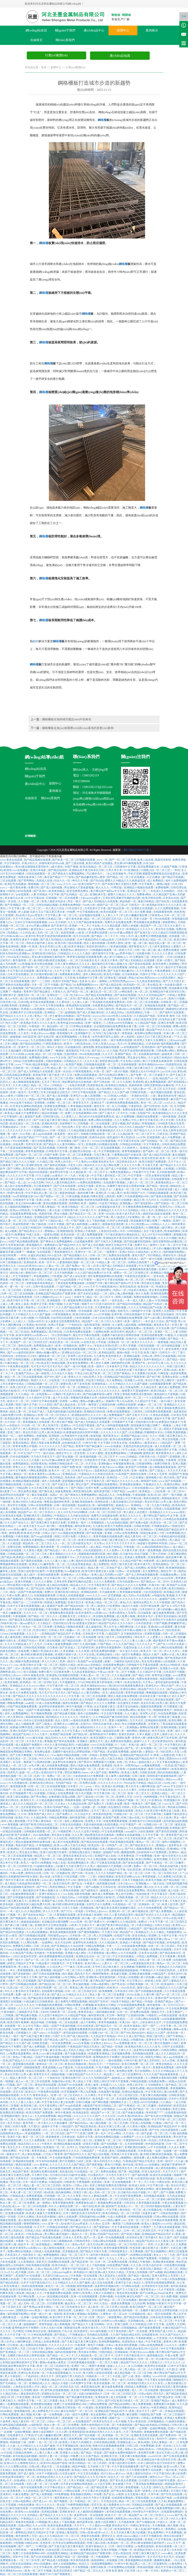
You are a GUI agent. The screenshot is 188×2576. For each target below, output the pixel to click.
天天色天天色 (34, 1741)
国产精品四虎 (33, 988)
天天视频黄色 (67, 1682)
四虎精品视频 (49, 2511)
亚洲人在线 (43, 1199)
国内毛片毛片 (83, 1973)
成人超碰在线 (66, 1248)
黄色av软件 (59, 1619)
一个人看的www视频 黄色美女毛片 (94, 1161)
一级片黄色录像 (17, 887)
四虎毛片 (12, 1772)
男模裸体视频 (73, 1800)
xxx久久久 (170, 1102)
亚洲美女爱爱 (122, 1918)
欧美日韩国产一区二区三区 (146, 2307)
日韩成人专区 (57, 1630)
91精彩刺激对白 (53, 1043)
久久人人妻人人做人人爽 (59, 1560)
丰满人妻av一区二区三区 (95, 1675)
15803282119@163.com (97, 787)
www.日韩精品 (129, 1456)
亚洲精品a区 (70, 1474)
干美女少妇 (81, 1373)
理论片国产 (83, 1484)
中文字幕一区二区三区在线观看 (88, 1696)
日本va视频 (12, 1043)
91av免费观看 (122, 2043)
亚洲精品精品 (136, 1043)
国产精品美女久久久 (31, 1231)
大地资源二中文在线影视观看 (66, 1380)
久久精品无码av (115, 1012)
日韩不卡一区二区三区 (20, 1088)
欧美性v (68, 2185)
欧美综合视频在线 (76, 2064)
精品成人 (34, 1918)
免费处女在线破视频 (128, 1835)
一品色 (154, 1078)
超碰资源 (167, 1054)
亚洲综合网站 (46, 1168)
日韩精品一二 (59, 1085)
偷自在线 (85, 2445)
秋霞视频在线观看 (98, 1838)
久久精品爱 (14, 1543)
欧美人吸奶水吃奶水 (54, 901)
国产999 (49, 1376)
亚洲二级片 (14, 1432)
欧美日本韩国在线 (89, 1540)
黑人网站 (49, 2234)
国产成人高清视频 (58, 1095)
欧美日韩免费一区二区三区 (52, 1987)
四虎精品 (13, 932)
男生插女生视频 (151, 1283)
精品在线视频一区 (53, 1113)
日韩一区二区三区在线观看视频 (151, 1179)
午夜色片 (47, 2143)
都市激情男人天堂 (26, 2536)
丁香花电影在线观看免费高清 (107, 1002)
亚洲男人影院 (115, 943)
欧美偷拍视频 (118, 946)
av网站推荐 (126, 991)
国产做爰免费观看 (100, 1668)
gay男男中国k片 (125, 953)
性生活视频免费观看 (134, 1723)
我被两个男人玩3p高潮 (120, 1401)
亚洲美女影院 (170, 1376)
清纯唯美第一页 (129, 2268)
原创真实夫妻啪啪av (33, 1540)
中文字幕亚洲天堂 (99, 1585)
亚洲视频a (132, 1727)
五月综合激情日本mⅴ (70, 1338)
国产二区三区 (25, 2084)
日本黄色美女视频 (11, 1515)
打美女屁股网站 (32, 2147)
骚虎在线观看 (70, 1703)
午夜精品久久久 (153, 1484)
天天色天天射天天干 (43, 1456)
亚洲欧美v (92, 1977)
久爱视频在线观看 (65, 1914)
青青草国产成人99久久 (42, 1814)
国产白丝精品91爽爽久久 (114, 1075)
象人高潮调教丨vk (96, 1095)
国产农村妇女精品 (53, 2199)
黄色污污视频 (176, 998)
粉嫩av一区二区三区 (150, 1404)
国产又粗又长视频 (105, 1310)
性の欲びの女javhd (66, 2539)
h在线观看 (170, 1661)
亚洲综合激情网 (101, 2449)
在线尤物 (113, 2438)
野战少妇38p (136, 977)
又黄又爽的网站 (131, 1158)
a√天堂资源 (161, 2338)
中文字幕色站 (99, 1408)
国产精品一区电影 (142, 2001)
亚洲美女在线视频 (142, 908)
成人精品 (96, 1546)
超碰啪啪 (70, 1012)
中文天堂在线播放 (123, 1956)
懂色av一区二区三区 (148, 1841)
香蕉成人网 (77, 1987)
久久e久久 (7, 2272)
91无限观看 (42, 1317)
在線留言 (36, 40)
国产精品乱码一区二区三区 (104, 1227)
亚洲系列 (15, 939)
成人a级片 (29, 1574)
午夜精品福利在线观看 (172, 1536)
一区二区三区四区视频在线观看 (152, 2206)
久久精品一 (167, 2102)
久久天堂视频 (8, 2504)
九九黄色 (99, 1356)
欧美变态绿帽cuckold (128, 1876)
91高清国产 (122, 1474)
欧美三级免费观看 (72, 2438)
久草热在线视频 (160, 1415)
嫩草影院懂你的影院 (72, 1179)
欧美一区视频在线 (66, 1345)
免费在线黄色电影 (133, 1109)
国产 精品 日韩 (141, 1675)
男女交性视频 (170, 1439)
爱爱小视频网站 (119, 1720)
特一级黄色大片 (11, 2154)
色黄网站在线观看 (161, 1949)
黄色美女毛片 (162, 1324)
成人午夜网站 (88, 2022)
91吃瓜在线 (103, 1078)
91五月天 (6, 1085)
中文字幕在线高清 (86, 1779)
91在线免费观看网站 (42, 2508)
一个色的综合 (74, 1324)
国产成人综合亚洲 (75, 1276)
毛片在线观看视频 (55, 1658)
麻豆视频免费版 (115, 2459)
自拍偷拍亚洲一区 (11, 1310)
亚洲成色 (149, 1328)
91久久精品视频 (97, 1859)
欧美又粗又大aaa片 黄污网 (39, 1526)
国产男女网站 (39, 1796)
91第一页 (99, 1071)
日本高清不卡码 (124, 1991)
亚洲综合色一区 (137, 891)
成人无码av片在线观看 (136, 1595)
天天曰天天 (176, 1859)
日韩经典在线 (51, 1116)
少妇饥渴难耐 (82, 1317)
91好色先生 (57, 1310)
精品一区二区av (40, 1085)
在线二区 (122, 1762)
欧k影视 (49, 2192)
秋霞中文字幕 (39, 1304)
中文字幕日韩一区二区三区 (155, 1265)
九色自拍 (5, 2206)
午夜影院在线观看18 (137, 1276)
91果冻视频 (73, 1196)
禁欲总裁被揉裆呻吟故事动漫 (33, 1841)
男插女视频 (35, 1467)
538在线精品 (134, 1231)
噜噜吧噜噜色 (101, 1973)
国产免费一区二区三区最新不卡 (149, 1075)
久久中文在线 (86, 1654)
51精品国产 (167, 1442)
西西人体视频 (130, 925)
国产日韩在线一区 (105, 1081)
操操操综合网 (111, 1730)
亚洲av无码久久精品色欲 (134, 1252)
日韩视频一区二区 (55, 2195)
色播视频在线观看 (18, 2404)
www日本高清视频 (102, 1744)
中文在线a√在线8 (130, 1061)
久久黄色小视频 (33, 1550)
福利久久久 (88, 2199)
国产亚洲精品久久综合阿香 (67, 1946)
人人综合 (120, 2084)
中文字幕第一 (136, 1175)
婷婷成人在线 (137, 967)
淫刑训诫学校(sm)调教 (92, 2216)
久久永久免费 (47, 2018)
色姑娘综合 (84, 1505)
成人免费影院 (101, 1564)
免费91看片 (45, 1671)
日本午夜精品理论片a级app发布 (96, 939)
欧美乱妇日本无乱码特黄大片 (18, 1567)
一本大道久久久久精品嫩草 (114, 1588)
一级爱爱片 (111, 1252)
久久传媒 (112, 1050)
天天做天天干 (76, 1658)
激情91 (154, 1245)
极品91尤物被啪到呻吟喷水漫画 (19, 1876)
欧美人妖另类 (170, 1904)
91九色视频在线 (18, 1782)
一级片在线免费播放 (41, 1140)
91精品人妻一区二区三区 (111, 1262)
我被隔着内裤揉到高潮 (92, 1553)
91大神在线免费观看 (113, 1057)
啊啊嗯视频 (113, 1959)
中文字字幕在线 (43, 2567)
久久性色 (25, 932)
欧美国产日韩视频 (137, 1467)
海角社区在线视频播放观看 (85, 1599)
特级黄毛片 (58, 1963)
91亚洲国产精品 (92, 1730)
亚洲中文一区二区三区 (32, 1047)
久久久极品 (131, 1713)
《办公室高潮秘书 (115, 873)
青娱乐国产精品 (25, 1845)
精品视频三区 (36, 2459)
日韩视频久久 (23, 2032)
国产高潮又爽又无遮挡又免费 (120, 884)
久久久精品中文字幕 (38, 1397)
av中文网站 (68, 1977)
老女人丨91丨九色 (164, 2254)
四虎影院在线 (174, 1064)
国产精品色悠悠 (10, 2282)
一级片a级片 (166, 1401)
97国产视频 (78, 1220)
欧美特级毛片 (114, 1356)
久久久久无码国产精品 (109, 1873)
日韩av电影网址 (100, 1984)
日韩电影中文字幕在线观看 (142, 1664)
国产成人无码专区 (149, 2060)
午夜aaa (102, 1671)
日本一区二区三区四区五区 (134, 1099)
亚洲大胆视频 (23, 1581)
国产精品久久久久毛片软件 (39, 1338)
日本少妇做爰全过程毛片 (56, 1092)
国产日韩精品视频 (18, 1359)
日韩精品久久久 (73, 1061)
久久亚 (128, 918)
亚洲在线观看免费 (152, 1335)
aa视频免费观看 (151, 1765)
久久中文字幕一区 (65, 970)
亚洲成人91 (30, 1290)
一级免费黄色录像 (89, 2549)
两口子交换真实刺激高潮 (157, 1061)
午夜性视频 (22, 1536)
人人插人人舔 (80, 1002)
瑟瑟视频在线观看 (73, 1481)
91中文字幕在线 (35, 898)
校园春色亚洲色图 (113, 1224)
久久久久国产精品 (124, 1644)
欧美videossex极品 (128, 2536)
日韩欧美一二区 (51, 1127)
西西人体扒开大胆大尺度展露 (111, 2081)
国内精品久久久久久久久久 (62, 1717)
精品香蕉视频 (40, 1064)
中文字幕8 (104, 1442)
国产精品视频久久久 (76, 1255)
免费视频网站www (87, 984)
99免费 (71, 911)
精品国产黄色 (21, 2171)
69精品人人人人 (56, 1009)
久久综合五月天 (144, 1998)
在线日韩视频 (140, 1949)
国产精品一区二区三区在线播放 (126, 877)
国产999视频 (94, 2050)
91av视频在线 (72, 1571)
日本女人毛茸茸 (158, 1474)
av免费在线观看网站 (89, 1182)
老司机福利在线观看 (167, 1682)
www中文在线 (54, 929)
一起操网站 (46, 1942)
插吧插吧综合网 (121, 1363)
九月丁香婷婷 (76, 1009)
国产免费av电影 (139, 1522)
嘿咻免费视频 (15, 1703)
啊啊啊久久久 (62, 2244)
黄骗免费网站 (176, 2501)
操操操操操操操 (35, 1717)
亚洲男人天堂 (124, 1796)
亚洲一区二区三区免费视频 (32, 1408)
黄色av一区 (41, 1016)
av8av (45, 1880)
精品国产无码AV (153, 1304)
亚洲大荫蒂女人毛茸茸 (123, 1612)
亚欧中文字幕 (162, 1418)
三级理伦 (137, 1411)
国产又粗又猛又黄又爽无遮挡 (72, 1748)
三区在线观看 (8, 880)
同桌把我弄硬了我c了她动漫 (30, 1224)
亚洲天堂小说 (123, 2282)
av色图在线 (167, 1755)
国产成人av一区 (43, 2501)
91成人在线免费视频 (48, 1703)
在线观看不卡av (66, 1557)
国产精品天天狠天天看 (94, 2251)
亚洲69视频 (106, 2296)
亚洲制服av (127, 1203)
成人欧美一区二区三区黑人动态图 (108, 2307)
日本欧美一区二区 (81, 1935)
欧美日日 (31, 2091)
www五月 (169, 1803)
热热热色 (179, 911)
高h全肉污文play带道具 (29, 915)
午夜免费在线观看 (18, 1366)
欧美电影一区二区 (104, 2098)
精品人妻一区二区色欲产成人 (28, 1411)
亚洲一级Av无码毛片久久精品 (77, 1088)
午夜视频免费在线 (124, 1463)
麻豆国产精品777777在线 (59, 877)
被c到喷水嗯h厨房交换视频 (49, 960)
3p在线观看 (22, 894)
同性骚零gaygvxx (58, 1935)
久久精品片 (45, 1623)
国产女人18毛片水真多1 (123, 1418)
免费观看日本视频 (164, 2404)
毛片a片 (122, 1043)
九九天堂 (146, 2487)
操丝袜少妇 (17, 1272)
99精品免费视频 (58, 1817)
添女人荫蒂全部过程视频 (71, 2428)
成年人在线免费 (51, 1481)
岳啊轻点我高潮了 (139, 1262)
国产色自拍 (84, 1016)
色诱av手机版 (56, 1324)
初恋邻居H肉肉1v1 (97, 946)
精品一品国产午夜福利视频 (53, 1519)
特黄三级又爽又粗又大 (140, 1068)
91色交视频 (71, 1876)
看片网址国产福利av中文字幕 (108, 891)
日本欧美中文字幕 (95, 908)
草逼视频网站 (41, 1276)
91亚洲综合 (156, 1800)
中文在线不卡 (178, 1786)
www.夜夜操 (40, 2164)
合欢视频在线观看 (90, 915)
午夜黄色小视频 (58, 1848)
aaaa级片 (30, 950)
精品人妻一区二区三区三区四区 (70, 1068)
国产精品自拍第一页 (77, 1605)
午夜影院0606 (131, 2140)
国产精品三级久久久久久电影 (18, 1161)
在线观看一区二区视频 (62, 2289)
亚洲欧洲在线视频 (164, 2261)
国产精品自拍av (79, 2123)
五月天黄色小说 (53, 2119)
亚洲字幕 (117, 1314)
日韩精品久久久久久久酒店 (74, 953)
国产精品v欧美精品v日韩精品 (19, 1557)
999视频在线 (23, 2338)
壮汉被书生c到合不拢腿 (134, 1553)
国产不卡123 (110, 2268)
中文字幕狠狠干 (22, 1276)
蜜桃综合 (145, 1730)
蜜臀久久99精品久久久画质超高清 (125, 880)
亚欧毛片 (123, 1310)
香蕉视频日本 (65, 1033)
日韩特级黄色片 (119, 2251)
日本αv (133, 1762)
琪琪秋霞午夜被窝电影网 (162, 1776)
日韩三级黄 (139, 1776)
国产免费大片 (96, 1803)
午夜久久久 (125, 2050)
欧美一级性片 (132, 1321)
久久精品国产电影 (145, 1016)
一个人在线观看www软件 (158, 1397)
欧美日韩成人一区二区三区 (167, 1390)
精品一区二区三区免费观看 (23, 2199)
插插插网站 (98, 2560)
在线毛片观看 (86, 1186)
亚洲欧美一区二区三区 (108, 2140)
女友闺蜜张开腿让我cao (157, 1939)
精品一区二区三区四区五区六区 (103, 918)
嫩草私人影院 (8, 1571)
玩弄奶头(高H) (170, 1199)
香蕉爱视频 (149, 1876)
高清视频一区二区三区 (91, 1959)
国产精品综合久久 (81, 2227)
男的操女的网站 (177, 1807)
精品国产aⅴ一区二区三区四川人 (102, 1449)
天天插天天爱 (150, 1165)
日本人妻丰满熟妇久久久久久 (73, 963)
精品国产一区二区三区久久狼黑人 (73, 1970)
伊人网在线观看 (144, 2168)
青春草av (31, 1307)
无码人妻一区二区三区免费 (155, 1959)
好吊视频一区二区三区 (154, 1748)
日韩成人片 (94, 1349)
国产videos (163, 1786)
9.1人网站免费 (29, 1942)
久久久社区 (145, 1647)
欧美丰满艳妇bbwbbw (152, 1064)
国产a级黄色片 (90, 1890)
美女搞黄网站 (98, 2414)
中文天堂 (137, 1352)
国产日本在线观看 (65, 1186)
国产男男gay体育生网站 (37, 2307)
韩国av (33, 1099)
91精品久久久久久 (77, 1994)
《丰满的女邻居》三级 (142, 1095)
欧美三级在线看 (10, 1540)
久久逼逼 (141, 1626)
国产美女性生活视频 (87, 1828)
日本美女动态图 (148, 1953)
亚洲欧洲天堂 (98, 894)
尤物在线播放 (53, 1061)
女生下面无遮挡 (153, 1231)
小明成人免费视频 (147, 1956)
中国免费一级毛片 (122, 2067)
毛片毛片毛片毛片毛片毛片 (47, 1366)
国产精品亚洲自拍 (86, 2126)
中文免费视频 (174, 2532)
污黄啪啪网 (135, 1453)
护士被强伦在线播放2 (62, 1016)
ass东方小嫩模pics (81, 2039)
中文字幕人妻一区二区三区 (25, 908)
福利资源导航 (92, 1324)
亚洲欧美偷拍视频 (140, 1973)
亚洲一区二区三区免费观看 (76, 1154)
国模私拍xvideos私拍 (28, 2310)
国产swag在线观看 (66, 1279)
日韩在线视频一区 (149, 1345)
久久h (110, 2258)
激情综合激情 (138, 1474)
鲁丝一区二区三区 (152, 1102)
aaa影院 (30, 1703)
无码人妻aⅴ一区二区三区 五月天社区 (154, 1088)
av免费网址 (7, 1699)
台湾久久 (156, 1252)
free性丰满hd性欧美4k (130, 2116)
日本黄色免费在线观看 (78, 1331)
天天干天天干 (171, 2171)
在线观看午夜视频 (114, 1182)
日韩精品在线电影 (131, 1144)
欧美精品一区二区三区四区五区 (39, 1682)
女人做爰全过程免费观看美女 (63, 1321)
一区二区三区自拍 (18, 1331)
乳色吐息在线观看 (11, 1647)
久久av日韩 (40, 2525)
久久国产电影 (72, 1304)
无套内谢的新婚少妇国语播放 (65, 1411)
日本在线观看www (143, 1487)
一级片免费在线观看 (120, 1040)
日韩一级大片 (13, 1890)
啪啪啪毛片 (180, 2379)
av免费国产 (128, 2136)
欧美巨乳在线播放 (16, 884)
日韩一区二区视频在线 (57, 1873)
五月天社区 (137, 1720)
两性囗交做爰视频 (165, 1356)
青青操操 (127, 1033)
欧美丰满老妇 (76, 946)
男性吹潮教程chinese (76, 1772)
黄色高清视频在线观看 (63, 1932)
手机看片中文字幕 (144, 1172)
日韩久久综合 (163, 1925)
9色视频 (70, 2286)
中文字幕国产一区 (131, 1824)
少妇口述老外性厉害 (145, 1019)
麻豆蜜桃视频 (164, 2189)
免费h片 (49, 1592)
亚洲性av (66, 1425)
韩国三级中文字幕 (26, 1404)
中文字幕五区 (159, 1894)
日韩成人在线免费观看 (61, 1793)
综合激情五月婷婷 (128, 1703)
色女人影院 (62, 1720)
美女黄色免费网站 (160, 1290)
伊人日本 (67, 1075)
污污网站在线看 (138, 2130)
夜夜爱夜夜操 (51, 2230)
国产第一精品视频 (129, 2171)
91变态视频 (24, 2397)
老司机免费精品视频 (155, 1869)
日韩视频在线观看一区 (104, 950)
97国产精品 (119, 1491)
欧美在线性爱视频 (127, 2345)
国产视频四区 (15, 1599)
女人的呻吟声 (84, 1248)
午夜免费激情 (163, 970)
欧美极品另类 (172, 1592)
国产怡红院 (163, 901)
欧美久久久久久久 (143, 1342)
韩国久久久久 (39, 1380)
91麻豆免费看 (70, 2369)
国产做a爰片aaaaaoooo (115, 1269)
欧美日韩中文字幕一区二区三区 (26, 1300)
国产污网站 (14, 1168)
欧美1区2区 (155, 1494)
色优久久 (140, 1810)
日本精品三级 (53, 918)
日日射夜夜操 (130, 974)
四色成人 (134, 1258)
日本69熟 (23, 1002)
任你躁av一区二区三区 (37, 1484)
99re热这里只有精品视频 (51, 1363)
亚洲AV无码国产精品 (65, 981)
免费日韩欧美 (162, 1463)
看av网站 (111, 1953)
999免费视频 (61, 2494)
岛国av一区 (120, 1290)
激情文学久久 (64, 1453)
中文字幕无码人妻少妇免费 (21, 1859)
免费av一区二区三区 (59, 1776)
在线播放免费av (132, 1328)
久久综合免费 (93, 1238)
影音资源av (30, 1168)
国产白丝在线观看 (42, 2556)
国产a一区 (90, 2237)
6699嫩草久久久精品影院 (118, 1428)
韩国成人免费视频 (55, 1602)
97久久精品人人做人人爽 (22, 2168)
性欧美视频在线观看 (122, 1841)
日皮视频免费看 (84, 1241)
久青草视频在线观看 (80, 1106)
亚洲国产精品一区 (126, 1054)
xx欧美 (80, 932)
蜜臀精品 (37, 1907)
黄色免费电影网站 (116, 1453)
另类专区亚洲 (33, 1144)
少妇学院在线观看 (62, 1317)
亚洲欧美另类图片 (99, 2379)
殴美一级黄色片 (134, 1803)
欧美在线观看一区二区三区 (117, 911)
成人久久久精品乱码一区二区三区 (33, 1803)
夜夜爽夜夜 (53, 2136)
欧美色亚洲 (99, 970)
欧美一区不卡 (47, 1262)
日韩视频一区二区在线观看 (62, 898)
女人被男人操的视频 (124, 1324)
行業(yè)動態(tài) (75, 67)
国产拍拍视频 (62, 2567)
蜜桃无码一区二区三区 (32, 995)
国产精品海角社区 (171, 1953)
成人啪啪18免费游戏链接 (25, 1661)
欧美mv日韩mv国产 (30, 2119)
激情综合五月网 (88, 1880)
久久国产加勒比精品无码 (125, 2334)
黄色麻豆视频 (119, 1973)
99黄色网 (149, 1560)
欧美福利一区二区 (135, 984)
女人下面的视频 (96, 1220)
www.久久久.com (67, 884)
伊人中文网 (167, 1120)
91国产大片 (59, 2036)
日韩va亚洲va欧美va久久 (22, 1838)
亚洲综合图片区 (72, 2077)
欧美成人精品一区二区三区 (156, 939)
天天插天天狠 (178, 2490)
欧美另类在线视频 (42, 963)
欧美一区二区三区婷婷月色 (16, 1866)
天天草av (99, 1543)
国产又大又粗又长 (174, 981)
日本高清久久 (13, 2254)
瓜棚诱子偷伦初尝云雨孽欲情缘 (126, 1186)
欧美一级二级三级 (136, 943)
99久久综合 (100, 2303)
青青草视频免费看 (63, 2202)
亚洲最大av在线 (134, 1380)
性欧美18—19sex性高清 (121, 1987)
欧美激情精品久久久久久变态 (170, 1113)
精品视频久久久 (22, 1189)
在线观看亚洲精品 (99, 2053)
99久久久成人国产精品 (132, 2036)
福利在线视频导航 (66, 2352)
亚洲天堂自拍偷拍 (164, 1314)
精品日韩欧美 (52, 1907)
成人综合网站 (104, 1088)
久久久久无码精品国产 (152, 995)
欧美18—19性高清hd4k (78, 1043)
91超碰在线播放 (137, 1769)
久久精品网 (98, 1900)
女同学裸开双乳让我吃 (106, 1036)
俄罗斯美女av (111, 1435)
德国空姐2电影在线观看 (157, 1213)
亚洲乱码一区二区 (119, 1342)
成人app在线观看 (43, 1134)
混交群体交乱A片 (127, 1161)
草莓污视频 (55, 1304)
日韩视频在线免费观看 (129, 1317)
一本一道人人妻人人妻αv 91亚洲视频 (146, 1300)
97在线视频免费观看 (128, 1939)
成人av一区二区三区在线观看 (33, 2081)
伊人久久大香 (51, 1911)
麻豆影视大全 (44, 970)
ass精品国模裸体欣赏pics (116, 1487)
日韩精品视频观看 (158, 1193)
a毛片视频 (20, 2272)
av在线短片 (14, 1425)
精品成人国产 (52, 2268)
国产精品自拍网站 (31, 1043)
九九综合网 (138, 2303)
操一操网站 (44, 2202)
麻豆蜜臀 (131, 2414)
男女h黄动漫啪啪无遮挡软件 (32, 866)
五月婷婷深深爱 (163, 1189)
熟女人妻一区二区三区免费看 (107, 1994)
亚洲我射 (40, 1102)
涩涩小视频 (118, 1123)
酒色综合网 (25, 1345)
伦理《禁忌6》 (98, 2317)
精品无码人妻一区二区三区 (165, 943)
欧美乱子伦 (145, 1710)
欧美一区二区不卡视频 (173, 1158)
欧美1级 (99, 2206)
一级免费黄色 (36, 2549)
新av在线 (45, 1876)
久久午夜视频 (162, 1602)
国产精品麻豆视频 (65, 1713)
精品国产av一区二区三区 (106, 2112)
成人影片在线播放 (121, 1199)
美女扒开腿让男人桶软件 (160, 1380)
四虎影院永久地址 (133, 2341)
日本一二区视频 (30, 1127)
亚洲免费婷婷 (156, 1557)
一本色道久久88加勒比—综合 (166, 891)
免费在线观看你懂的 (146, 1297)
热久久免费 (142, 1293)
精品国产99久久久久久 (160, 1029)
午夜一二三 (151, 1012)
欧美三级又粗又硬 (122, 1564)
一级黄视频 (162, 1342)
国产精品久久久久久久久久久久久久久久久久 (131, 1599)
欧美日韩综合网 (152, 898)
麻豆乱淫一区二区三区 (104, 991)
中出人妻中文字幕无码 (145, 1120)
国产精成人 (61, 2334)
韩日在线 (169, 1477)
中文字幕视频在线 (88, 911)
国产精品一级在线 (75, 929)
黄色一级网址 (143, 2376)
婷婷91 (77, 2293)
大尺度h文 (34, 2126)
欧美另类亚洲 (150, 1158)
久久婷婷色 (181, 2449)
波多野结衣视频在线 (107, 2286)
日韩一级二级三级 (145, 950)
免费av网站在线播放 (100, 1120)
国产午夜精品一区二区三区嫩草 (165, 1862)
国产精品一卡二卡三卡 (105, 936)
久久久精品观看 (111, 925)
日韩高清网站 (169, 2050)
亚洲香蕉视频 (152, 1633)
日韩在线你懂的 (170, 2213)
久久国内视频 (88, 1644)
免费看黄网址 (96, 2459)
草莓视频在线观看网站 (105, 1484)
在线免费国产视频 (118, 2265)
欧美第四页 (81, 2331)
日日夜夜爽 (64, 2018)
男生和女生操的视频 (77, 1900)
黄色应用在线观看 (110, 1109)
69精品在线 (32, 2542)
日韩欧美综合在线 (36, 2331)
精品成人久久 (107, 1494)
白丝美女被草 (67, 2473)
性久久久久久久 (46, 2504)
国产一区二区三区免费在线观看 (69, 1137)
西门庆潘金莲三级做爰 (113, 977)
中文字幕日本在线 (129, 1140)
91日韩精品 (157, 1779)
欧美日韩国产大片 (90, 884)
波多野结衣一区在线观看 (89, 2515)
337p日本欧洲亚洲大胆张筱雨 (95, 1682)
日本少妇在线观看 (103, 1317)
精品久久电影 (130, 1605)
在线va (28, 1828)
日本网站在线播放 (81, 1026)
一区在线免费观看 (61, 2043)
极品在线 (179, 2223)
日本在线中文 (74, 908)
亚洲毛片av (77, 1095)
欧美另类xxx (85, 2289)
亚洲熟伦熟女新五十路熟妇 (85, 1852)
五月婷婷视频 (51, 1467)
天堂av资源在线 (35, 1599)
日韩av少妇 (49, 1533)
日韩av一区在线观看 (128, 1571)
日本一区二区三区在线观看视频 (101, 1147)
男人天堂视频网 (103, 1935)
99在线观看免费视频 (134, 1946)
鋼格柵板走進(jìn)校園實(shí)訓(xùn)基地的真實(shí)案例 (78, 728)
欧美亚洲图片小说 (101, 1737)
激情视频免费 (18, 1786)
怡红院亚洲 (30, 1036)
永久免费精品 (114, 1380)
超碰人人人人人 (117, 2365)
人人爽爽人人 (46, 1557)
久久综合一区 (13, 1422)
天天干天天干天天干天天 (121, 1543)
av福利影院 (36, 2424)
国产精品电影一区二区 (83, 1769)
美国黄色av (67, 950)
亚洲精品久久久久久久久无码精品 (118, 1210)
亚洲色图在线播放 (131, 1484)
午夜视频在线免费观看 (50, 2005)
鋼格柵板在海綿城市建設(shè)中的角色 (66, 719)
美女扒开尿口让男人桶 (170, 2452)
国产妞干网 (154, 1376)
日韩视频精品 (129, 2327)
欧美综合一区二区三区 (164, 1522)
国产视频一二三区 (21, 2529)
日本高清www (167, 2140)
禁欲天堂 (47, 2466)
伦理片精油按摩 (150, 1605)
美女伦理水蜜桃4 (151, 1661)
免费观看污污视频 (157, 1109)
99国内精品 (40, 2289)
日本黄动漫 (68, 2136)
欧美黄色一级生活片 (107, 998)
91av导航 (25, 1134)
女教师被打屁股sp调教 (62, 1796)
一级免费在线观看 (30, 2130)
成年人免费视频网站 (17, 1713)
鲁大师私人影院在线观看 (98, 2372)
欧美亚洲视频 (8, 1109)
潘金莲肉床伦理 (167, 1095)
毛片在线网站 (143, 2071)
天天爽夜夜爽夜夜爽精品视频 (140, 1206)
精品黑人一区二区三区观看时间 (123, 2074)
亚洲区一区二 (163, 1331)
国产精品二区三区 (176, 2084)
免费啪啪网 (162, 887)
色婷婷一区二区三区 (12, 1283)
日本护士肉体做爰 (118, 1220)
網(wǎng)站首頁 (36, 30)
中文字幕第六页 (95, 1481)
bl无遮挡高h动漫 (145, 2178)
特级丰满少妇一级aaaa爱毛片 (40, 1418)
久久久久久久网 (131, 1165)
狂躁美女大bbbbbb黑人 (75, 1546)
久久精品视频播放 (37, 1932)
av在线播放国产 (130, 1047)
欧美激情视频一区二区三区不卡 (99, 1456)
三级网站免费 (101, 1331)
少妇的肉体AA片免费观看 (88, 1776)
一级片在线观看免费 (155, 988)
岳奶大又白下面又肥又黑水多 (48, 911)
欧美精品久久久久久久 (140, 929)
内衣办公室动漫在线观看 (159, 1699)
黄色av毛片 (79, 2244)
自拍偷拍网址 (103, 1290)
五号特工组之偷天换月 (107, 1033)
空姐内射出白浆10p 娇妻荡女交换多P (157, 1422)
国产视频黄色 (62, 2574)
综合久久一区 (62, 880)
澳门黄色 (75, 1147)
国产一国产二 (150, 2025)
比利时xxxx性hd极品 (114, 2320)
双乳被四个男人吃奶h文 (121, 1137)
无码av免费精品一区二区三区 (19, 2428)
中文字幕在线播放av (169, 1762)
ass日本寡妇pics (79, 1029)
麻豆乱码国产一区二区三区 (143, 2296)
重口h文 (149, 1887)
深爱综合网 (14, 1546)
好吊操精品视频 (171, 1345)
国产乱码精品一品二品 (75, 894)
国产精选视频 (148, 1238)
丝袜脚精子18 (67, 1123)
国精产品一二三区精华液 (28, 1602)
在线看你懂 (143, 953)
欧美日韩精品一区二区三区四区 (122, 2213)
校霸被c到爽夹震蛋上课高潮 (98, 1196)
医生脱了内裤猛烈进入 (85, 967)
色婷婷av (95, 1029)
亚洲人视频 (179, 1463)
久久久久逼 (91, 1061)
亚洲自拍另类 (8, 2487)
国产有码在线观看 (64, 1741)
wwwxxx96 (98, 1016)
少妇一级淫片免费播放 (128, 1654)
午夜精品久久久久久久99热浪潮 (40, 2518)
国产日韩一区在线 (83, 1873)
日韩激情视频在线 (50, 1258)
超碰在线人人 (147, 1762)
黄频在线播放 (78, 1120)
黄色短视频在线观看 (107, 1047)
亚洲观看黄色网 (101, 2359)
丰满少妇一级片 (129, 2022)
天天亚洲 (69, 977)
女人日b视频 (119, 1106)
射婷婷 (106, 1324)
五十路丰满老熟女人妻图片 (165, 946)
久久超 (66, 967)
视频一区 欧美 (29, 946)
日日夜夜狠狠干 (43, 1186)
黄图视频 (73, 1939)
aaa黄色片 (57, 1175)
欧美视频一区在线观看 (118, 1019)
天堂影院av (63, 2508)
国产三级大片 (107, 1113)
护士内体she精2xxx (12, 936)
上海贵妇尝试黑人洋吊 (112, 1231)
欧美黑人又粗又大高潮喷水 (150, 1040)
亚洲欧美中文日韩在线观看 (26, 1012)
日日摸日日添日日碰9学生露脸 (68, 2175)
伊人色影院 (128, 1036)
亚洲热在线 (102, 1501)
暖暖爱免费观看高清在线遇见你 (162, 873)
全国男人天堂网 (176, 2324)
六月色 (47, 2154)
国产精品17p (67, 984)
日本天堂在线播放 (18, 974)
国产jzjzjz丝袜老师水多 (92, 1477)
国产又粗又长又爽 (63, 1484)
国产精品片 (60, 1668)
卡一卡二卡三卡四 (144, 2182)
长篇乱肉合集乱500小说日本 (45, 1255)
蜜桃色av (43, 1310)
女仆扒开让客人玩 (158, 1363)
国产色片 (38, 2338)
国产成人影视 (121, 1668)
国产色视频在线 (46, 1897)
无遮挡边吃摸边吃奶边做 (138, 1446)
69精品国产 (159, 1973)
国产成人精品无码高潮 (157, 1154)
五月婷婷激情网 (166, 1172)
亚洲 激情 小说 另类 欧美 (15, 1439)
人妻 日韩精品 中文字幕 (45, 894)
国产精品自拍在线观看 (95, 1841)
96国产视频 (72, 866)
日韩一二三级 (87, 1876)
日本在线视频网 (20, 1456)
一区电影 (56, 1689)
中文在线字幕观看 (84, 1425)
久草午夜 (154, 2494)
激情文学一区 (102, 1106)
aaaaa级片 (131, 1831)
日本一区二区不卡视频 (45, 984)
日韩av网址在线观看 (104, 2241)
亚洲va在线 (171, 1369)
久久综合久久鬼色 (62, 1373)
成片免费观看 (98, 1068)
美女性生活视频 (165, 929)
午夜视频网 (20, 1616)
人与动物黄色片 (155, 2084)
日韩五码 (163, 1134)
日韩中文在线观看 (173, 2046)
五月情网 (179, 1106)
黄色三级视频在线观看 (123, 2150)
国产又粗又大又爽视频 (21, 1078)
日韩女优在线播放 (71, 1824)
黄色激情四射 (104, 1498)
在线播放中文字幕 (87, 977)
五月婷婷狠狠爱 (128, 1064)
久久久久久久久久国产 (172, 974)
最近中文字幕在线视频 (110, 1279)
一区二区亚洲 (59, 1199)
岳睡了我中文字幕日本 (135, 998)
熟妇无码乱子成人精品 (73, 1418)
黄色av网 (170, 1637)
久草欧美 (85, 1036)
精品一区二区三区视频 (49, 1054)
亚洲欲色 (34, 1900)
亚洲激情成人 (100, 1383)
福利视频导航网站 (174, 1252)
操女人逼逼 (22, 1304)
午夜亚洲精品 (159, 2407)
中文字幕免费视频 (125, 1779)
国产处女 (77, 1883)
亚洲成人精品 (159, 1793)
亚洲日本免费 (166, 1022)
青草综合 (80, 1859)
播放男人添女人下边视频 (82, 2088)
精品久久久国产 (156, 2032)
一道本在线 (158, 1276)
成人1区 (88, 2140)
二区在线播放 (63, 1140)
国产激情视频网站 (89, 1932)
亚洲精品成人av (127, 2442)
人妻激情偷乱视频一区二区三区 (76, 1262)
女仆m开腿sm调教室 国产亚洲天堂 (47, 925)
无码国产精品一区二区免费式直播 (76, 1782)
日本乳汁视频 (146, 1449)
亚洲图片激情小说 (66, 1654)
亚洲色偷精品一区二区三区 (169, 1564)
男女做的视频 (81, 1984)
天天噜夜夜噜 (99, 1748)
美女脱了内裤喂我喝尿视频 (87, 2390)
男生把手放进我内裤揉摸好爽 (54, 936)
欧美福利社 (168, 1984)
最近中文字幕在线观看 (86, 1335)
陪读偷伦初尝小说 (133, 2057)
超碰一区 (62, 1099)
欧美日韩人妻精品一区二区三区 (159, 2268)
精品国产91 (127, 1932)
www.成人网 (124, 2109)
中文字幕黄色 (151, 1144)
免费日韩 (34, 887)
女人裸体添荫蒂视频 (151, 1658)
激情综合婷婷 (81, 2449)
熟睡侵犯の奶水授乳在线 (112, 1699)
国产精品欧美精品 (176, 2393)
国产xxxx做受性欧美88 (60, 1019)
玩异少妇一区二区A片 (20, 1987)
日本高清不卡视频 (127, 939)
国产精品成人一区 (55, 1550)
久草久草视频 (128, 1345)
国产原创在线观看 (140, 963)
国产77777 (74, 1369)
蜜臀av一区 (38, 1349)
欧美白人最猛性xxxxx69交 (157, 2223)
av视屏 (120, 2494)
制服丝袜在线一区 (74, 1689)
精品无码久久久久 (56, 1737)
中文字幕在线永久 (171, 1796)
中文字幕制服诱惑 (50, 1810)
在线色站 (20, 1356)
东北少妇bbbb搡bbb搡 (28, 1203)
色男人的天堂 (63, 1161)
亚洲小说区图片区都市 (32, 1571)
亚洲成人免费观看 (135, 1557)
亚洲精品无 (142, 1932)
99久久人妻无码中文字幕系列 (22, 1991)
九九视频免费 (61, 2470)
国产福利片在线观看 (172, 1012)
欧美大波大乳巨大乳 (128, 1213)
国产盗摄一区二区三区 (155, 2133)
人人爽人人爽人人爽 (46, 2452)
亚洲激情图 (154, 1137)
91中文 (22, 1453)
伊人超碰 (23, 911)
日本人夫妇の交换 (52, 2327)
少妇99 (44, 2012)
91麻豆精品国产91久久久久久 (18, 977)
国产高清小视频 (131, 2234)
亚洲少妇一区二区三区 (156, 2518)
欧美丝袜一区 (146, 1286)
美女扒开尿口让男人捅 (53, 946)
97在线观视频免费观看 (132, 2005)
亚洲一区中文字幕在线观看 (40, 1248)
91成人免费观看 (117, 2216)
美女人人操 (108, 1939)
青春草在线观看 (25, 2522)
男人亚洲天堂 (51, 1425)
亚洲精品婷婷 (89, 1592)
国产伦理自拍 (152, 1106)
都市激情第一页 (22, 960)
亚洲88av (174, 1852)
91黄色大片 (97, 2060)
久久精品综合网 (77, 1803)
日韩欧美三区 (28, 1238)
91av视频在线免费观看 (71, 1533)
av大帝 (45, 1068)
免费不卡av (142, 1245)
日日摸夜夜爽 (55, 2303)
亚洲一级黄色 (93, 1022)
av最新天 (95, 1224)
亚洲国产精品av (109, 1755)
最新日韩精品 (146, 901)
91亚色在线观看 (85, 2067)
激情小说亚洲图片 (159, 1769)
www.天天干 (91, 1286)
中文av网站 (115, 2133)
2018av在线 (133, 1994)
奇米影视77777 (155, 2112)
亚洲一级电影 (8, 2008)
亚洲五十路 (14, 2136)
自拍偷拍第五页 (94, 1158)
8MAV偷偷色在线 (34, 1675)
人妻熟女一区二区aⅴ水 (114, 2313)
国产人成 (81, 1227)
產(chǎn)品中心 (94, 30)
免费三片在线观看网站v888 (81, 1113)
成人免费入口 (45, 2539)
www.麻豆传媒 (35, 1737)
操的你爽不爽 (86, 1193)
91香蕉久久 (142, 1078)
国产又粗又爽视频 (21, 1755)
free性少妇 (89, 904)
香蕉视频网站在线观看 (139, 2560)
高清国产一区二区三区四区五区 (29, 1342)
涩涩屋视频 (115, 1595)
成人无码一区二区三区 (46, 932)
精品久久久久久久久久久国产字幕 (88, 1217)
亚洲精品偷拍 (104, 1654)
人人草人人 (121, 2258)
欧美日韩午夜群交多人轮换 (98, 1571)
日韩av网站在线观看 (90, 1578)
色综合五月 (132, 1529)
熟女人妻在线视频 (95, 943)
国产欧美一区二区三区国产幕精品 (110, 1373)
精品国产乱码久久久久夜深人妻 (155, 2241)
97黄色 (88, 1706)
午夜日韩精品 (144, 1925)
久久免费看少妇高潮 (144, 1373)
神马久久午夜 (80, 880)
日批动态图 (53, 2549)
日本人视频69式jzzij (46, 1297)
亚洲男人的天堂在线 (80, 1356)
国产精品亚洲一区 (119, 908)
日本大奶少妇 (88, 2279)
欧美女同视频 (165, 2178)
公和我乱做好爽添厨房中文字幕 (80, 2230)
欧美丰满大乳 (143, 1564)
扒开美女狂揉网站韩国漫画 (26, 1106)
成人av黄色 (7, 1095)
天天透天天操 (110, 1932)
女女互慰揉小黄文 (105, 1706)
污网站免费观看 (38, 1470)
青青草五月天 (81, 1102)
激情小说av (144, 1987)
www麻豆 (168, 2553)
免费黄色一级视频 (72, 1238)
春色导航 (28, 2123)
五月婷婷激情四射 (154, 1009)
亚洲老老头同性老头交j (109, 1557)
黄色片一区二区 (55, 2286)
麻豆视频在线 (140, 1911)
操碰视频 (16, 1036)
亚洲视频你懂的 (11, 2116)
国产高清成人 (67, 1647)
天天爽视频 (137, 2251)
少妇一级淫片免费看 (44, 1449)
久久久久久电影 (128, 1609)
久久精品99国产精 (131, 1560)
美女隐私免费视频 (104, 1616)
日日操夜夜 (145, 1612)
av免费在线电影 (145, 2546)
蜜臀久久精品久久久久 (121, 894)
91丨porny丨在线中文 (72, 1297)
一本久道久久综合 (54, 908)
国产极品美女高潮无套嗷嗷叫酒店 (64, 1269)
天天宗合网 (163, 1328)
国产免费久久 (65, 1814)
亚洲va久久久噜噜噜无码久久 (21, 2463)
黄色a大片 (126, 1602)
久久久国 (136, 2265)
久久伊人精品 (21, 1085)
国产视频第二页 (64, 2501)
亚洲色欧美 (30, 1262)
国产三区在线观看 (98, 1928)
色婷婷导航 (46, 1213)
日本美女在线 (171, 898)
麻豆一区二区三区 (152, 1744)
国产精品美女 (165, 2397)
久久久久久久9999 (29, 2008)
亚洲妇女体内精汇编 (55, 988)
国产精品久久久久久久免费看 (129, 1585)
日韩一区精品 (58, 1130)
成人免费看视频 (142, 2404)
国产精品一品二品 (15, 1182)
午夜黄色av (156, 915)
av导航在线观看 (168, 2015)
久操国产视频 (169, 866)
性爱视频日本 (172, 1800)
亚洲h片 (164, 1269)
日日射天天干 (46, 1307)
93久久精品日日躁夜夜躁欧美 (169, 932)
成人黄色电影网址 (166, 2168)
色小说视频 (30, 1671)
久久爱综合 (63, 1002)
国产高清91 (40, 891)
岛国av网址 (24, 2525)
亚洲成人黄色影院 (67, 2532)
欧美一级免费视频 (87, 1467)
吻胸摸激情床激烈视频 (143, 1269)
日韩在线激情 (9, 2438)
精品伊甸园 (38, 2022)
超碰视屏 (110, 2338)
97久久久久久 (173, 2362)
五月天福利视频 (64, 1272)
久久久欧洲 (165, 1817)
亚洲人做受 (92, 2084)
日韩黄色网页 (26, 1328)
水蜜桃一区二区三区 (59, 1102)
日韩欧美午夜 (70, 1210)
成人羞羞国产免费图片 (29, 1744)
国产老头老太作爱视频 (159, 2116)
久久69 (77, 2372)
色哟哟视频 (145, 1324)
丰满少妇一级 (157, 1585)
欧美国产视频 (74, 1064)
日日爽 (127, 1866)
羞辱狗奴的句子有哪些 (103, 1734)
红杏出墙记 (79, 1567)
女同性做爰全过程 (97, 1439)
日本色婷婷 (153, 1043)
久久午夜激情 (23, 2369)
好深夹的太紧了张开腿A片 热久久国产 (139, 1369)
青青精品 (160, 1848)
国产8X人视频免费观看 (139, 1848)
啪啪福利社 (103, 2189)
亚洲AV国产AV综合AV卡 (170, 1998)
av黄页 (13, 1935)
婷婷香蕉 (68, 1779)
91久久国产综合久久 (17, 1522)
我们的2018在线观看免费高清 (97, 1116)
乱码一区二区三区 (39, 2272)
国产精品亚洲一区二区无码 (99, 1800)
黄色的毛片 (82, 950)
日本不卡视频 (56, 1224)
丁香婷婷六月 (47, 1859)
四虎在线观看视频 (33, 2286)
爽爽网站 (114, 1772)
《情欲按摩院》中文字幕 (15, 2150)
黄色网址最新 (15, 1307)
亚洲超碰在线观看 (156, 1005)
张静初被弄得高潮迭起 (40, 1283)
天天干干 (79, 2525)
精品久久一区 (122, 1088)
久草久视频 (143, 1734)
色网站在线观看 (127, 1404)
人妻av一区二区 (55, 1265)
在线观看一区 (13, 2025)
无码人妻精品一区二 (163, 2442)
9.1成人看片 (115, 1193)
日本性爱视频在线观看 (82, 2362)
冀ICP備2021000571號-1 (137, 850)
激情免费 (88, 1047)
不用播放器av (77, 2334)
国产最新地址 (102, 2227)
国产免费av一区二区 (52, 1196)
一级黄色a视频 (51, 1234)
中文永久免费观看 (82, 2130)
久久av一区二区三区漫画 (151, 2199)
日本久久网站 (26, 2216)
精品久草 (139, 1199)
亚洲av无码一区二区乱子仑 (95, 1189)
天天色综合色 (85, 1557)
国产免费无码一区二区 (173, 2435)
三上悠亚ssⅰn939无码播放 (118, 1022)
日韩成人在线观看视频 (167, 1508)
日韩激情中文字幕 (125, 866)
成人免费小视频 (112, 1029)
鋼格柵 (102, 119)
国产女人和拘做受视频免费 (42, 1179)
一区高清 (167, 1765)
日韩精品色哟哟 (23, 2452)
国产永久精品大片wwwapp (84, 1057)
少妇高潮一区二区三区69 (170, 1491)
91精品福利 (56, 2182)
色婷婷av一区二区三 (173, 2570)
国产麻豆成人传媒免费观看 (55, 1491)
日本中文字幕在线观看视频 (31, 922)
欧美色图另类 (78, 2071)
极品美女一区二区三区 (79, 2303)
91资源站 (28, 1324)
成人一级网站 (99, 981)
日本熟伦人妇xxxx (11, 1675)
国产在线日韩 (46, 1036)
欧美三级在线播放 (18, 1796)
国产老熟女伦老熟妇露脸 (15, 984)
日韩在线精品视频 (47, 904)
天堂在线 (114, 2029)
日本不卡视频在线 (133, 1880)
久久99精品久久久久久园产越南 (32, 1314)
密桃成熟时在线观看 (78, 1005)
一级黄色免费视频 (120, 2303)
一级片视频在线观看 (160, 1092)
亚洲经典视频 (168, 1727)
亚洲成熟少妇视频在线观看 (102, 1144)
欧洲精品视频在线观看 (26, 1481)
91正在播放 (154, 877)
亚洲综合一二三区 (58, 995)
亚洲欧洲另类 (50, 1123)
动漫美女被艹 (150, 2213)
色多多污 (84, 981)
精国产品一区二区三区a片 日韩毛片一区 (121, 904)
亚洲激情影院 (65, 1231)
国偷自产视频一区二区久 (132, 1800)
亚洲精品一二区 (29, 1005)
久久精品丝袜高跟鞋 (141, 1828)
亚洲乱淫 (101, 1193)
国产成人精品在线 (111, 984)
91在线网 (120, 2296)
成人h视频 (11, 1231)
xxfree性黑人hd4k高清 (119, 1016)
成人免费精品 (155, 880)
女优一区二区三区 (139, 2220)
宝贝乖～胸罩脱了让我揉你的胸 (102, 1328)
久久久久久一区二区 (35, 1612)
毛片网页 (34, 1092)
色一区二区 (142, 991)
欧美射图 (42, 1567)
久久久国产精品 (90, 2456)
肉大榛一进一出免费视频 (97, 1918)
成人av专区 (12, 998)
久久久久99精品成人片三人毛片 (24, 1644)
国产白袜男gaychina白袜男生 (157, 2293)
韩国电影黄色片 (171, 1498)
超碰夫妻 (136, 1751)
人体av (39, 2268)
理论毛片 (140, 1637)
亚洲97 (177, 1220)
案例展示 (152, 30)
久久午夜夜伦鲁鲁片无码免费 (144, 2470)
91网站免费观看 (10, 2414)
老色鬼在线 (66, 2171)
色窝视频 (52, 1349)
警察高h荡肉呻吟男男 (57, 1501)
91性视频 (57, 1276)
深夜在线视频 (31, 1637)
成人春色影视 (13, 1637)
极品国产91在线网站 (68, 1168)
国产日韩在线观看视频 (47, 1973)
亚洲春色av (68, 1574)
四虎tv (172, 2428)
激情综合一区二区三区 (50, 2064)
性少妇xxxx (77, 995)
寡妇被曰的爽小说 (150, 2300)
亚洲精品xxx (41, 1130)
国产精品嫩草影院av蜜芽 (91, 877)
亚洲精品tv (29, 1415)
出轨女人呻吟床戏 (16, 2549)
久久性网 (38, 918)
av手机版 (101, 1342)
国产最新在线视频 (162, 1196)
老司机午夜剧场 (100, 2254)
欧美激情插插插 (176, 1567)
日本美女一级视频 (46, 2209)
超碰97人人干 (142, 1741)
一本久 (11, 1970)
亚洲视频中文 (83, 1033)
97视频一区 (14, 1914)
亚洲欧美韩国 (9, 1005)
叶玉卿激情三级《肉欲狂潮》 (148, 957)
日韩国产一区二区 (11, 1789)
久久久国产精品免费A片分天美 (94, 1272)
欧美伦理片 (117, 1331)
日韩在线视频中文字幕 (137, 1314)
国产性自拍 (97, 880)
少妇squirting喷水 (90, 898)
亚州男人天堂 (148, 1713)
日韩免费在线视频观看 (158, 1411)
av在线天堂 (87, 1342)
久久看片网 (148, 1994)
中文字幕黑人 (147, 884)
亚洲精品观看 (132, 1356)
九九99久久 (153, 1199)
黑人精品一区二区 (58, 2071)
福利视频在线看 (106, 1883)
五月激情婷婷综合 (132, 1633)
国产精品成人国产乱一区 (124, 1748)
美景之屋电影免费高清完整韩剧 (133, 1394)
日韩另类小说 (8, 1002)
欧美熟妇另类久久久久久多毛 (164, 904)
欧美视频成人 (44, 2244)
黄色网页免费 (44, 1328)
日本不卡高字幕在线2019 (36, 2282)
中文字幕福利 (9, 1116)
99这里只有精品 (109, 1203)
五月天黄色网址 (48, 2105)
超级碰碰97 (30, 2324)
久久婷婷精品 (31, 2490)
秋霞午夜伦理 (15, 1193)
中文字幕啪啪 (178, 1217)
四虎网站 (47, 1515)
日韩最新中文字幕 (123, 1422)
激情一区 (38, 2390)
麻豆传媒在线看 (19, 2508)
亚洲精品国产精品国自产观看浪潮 (56, 1293)
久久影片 (90, 1338)
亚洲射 (73, 925)
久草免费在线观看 (97, 932)
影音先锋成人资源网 (90, 1914)
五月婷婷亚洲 (86, 1647)
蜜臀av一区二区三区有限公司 (131, 1272)
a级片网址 (167, 1227)
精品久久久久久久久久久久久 (148, 1366)
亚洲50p (23, 2372)
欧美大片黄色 (110, 960)
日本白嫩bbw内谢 (124, 1678)
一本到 (176, 870)
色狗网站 (74, 1203)
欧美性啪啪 (12, 1682)
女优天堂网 (160, 1588)
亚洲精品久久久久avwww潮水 (167, 1512)
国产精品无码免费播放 (99, 995)
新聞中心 (123, 30)
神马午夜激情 (63, 2112)
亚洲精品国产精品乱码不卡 (50, 1217)
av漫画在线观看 (80, 1720)
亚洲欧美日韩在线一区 (83, 1151)
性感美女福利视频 (167, 1286)
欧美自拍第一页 (70, 1234)
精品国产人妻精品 (97, 2480)
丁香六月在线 (102, 1248)
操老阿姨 (96, 1435)
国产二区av (14, 1668)
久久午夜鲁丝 (144, 970)
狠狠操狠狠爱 (160, 1099)
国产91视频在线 (146, 2522)
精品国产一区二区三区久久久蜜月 (161, 925)
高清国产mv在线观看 (90, 1661)
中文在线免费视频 (113, 1831)
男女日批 (16, 2182)
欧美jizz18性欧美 (20, 1210)
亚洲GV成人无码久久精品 (37, 1279)
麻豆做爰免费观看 (164, 1612)
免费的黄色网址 (85, 1078)
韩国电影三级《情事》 (24, 2442)
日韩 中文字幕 (156, 2324)
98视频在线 (50, 1227)
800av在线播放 (42, 2563)
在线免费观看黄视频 (115, 1821)
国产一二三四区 (41, 981)
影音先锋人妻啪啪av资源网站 (81, 2313)
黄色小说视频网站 (89, 1713)
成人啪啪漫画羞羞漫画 (26, 1081)
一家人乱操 (54, 1210)
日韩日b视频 (20, 1748)
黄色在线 (179, 1092)
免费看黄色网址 (109, 1560)
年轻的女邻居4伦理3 (106, 1345)
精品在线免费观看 (158, 2088)
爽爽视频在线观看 (157, 1692)
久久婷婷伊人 (130, 1147)
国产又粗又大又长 (138, 1415)
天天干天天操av (22, 918)
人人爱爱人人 (69, 1116)
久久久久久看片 (128, 1789)
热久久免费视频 (92, 1127)
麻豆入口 (27, 1595)
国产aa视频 (92, 1887)
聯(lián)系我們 (65, 40)
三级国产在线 (27, 2438)
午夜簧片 (90, 1883)
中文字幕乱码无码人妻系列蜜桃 (168, 2386)
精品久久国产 (151, 1654)
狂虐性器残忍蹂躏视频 (14, 2424)
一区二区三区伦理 (29, 2560)
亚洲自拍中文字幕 (52, 1772)
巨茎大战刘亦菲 (106, 1304)
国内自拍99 (138, 2032)
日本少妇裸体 (161, 2490)
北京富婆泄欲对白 (163, 1741)
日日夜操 (52, 1647)
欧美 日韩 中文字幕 (41, 1748)
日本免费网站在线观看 (87, 2320)
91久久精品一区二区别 (62, 998)
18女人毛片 (127, 936)
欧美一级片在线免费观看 (71, 1949)
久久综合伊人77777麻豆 (61, 1966)
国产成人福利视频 (52, 887)
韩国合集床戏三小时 (30, 877)
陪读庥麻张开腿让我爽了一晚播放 (44, 1050)
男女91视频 (61, 1213)
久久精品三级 (45, 1161)
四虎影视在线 (95, 1085)
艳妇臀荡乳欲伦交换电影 (77, 1081)
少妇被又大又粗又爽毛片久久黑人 (75, 1866)
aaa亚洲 (137, 2279)
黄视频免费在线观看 (80, 1300)
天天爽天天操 (40, 2175)
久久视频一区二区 (29, 901)
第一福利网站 (129, 1730)
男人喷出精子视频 (109, 988)
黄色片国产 (139, 1255)
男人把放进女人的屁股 (113, 2275)
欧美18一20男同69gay (127, 1765)
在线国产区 (144, 1113)
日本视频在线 (137, 2313)
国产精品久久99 (10, 2050)
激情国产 (111, 2206)
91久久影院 (46, 1404)
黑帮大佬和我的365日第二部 (98, 2424)
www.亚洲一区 (78, 1921)
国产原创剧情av (177, 1081)
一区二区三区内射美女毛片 (84, 960)
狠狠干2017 (60, 1040)
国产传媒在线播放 (76, 2053)
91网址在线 (93, 1269)
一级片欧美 (170, 2470)
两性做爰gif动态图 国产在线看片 (70, 2359)
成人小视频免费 (25, 1723)
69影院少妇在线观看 (19, 891)
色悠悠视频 (68, 932)
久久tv (154, 1435)
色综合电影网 (91, 2220)
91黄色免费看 (55, 1571)
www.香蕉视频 (10, 1824)
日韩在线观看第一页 (38, 873)
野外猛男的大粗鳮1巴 (20, 1585)
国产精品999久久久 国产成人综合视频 (81, 1245)
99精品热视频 (71, 1755)
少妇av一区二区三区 (19, 1630)
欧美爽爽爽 (106, 1991)
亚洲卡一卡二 (116, 1727)
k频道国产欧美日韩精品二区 (100, 2105)
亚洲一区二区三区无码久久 (54, 1415)
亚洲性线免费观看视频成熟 (123, 1102)
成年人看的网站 (25, 1699)
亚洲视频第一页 (57, 1300)
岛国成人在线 (44, 880)
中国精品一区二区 (170, 2258)
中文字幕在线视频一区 (100, 1179)
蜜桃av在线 (110, 2050)
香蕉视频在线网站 (81, 2494)
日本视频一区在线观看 (79, 1310)
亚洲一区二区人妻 (21, 1369)
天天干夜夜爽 (167, 1956)
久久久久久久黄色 (163, 953)
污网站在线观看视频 (45, 1828)
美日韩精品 (57, 1477)
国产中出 (13, 1238)
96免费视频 (47, 1428)
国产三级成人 (157, 1470)
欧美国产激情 (156, 1567)
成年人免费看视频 (16, 2459)
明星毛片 (44, 1689)
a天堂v (96, 1265)
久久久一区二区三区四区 (147, 1918)
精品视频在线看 (174, 2272)
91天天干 (26, 2095)
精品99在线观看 (38, 1172)
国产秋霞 (47, 1109)
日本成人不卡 (88, 1210)
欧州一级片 (101, 1300)
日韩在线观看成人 (111, 2230)
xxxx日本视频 (102, 1314)
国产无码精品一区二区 (155, 1140)
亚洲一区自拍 (63, 1071)
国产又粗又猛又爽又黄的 (36, 2036)
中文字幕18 (106, 1779)
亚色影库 (40, 1585)
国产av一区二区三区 (160, 1838)
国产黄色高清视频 (167, 1831)
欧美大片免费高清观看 (118, 1526)
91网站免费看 (73, 2005)
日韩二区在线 (41, 1946)
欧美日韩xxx (92, 1963)
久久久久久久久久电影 (26, 1460)
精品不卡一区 (26, 2244)
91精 (133, 1113)
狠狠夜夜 (95, 1258)
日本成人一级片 (10, 2036)
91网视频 (88, 2005)
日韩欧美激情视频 (176, 1432)
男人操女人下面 (82, 2081)
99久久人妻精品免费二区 (98, 2195)
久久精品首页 (149, 1387)
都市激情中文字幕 (103, 953)
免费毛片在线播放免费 (118, 922)
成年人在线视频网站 (65, 2563)
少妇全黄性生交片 (151, 2022)
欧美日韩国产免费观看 (153, 1161)
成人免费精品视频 (21, 2379)
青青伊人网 (139, 1737)
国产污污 (66, 1911)
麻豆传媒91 (63, 2234)
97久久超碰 (43, 1175)
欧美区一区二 (8, 1435)
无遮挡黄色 (71, 1054)
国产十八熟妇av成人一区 (55, 1220)
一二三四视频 (117, 1408)
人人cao (41, 2296)
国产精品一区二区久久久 (43, 1616)
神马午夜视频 (74, 1706)
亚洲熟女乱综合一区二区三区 (80, 1352)
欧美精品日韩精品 (116, 1085)
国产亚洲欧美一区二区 (109, 2369)
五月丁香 (63, 2209)
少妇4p (17, 1061)
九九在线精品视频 (41, 1040)
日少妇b (56, 967)
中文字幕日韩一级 (158, 2185)
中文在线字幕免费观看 (128, 2195)
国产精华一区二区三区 (36, 967)
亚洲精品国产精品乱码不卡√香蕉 (61, 1633)
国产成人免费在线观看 (112, 2088)
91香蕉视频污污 (10, 1810)
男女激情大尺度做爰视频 (79, 887)
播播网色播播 (162, 2560)
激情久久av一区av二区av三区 (167, 2477)
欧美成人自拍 (137, 2185)
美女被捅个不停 (122, 2483)
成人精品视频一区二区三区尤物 (109, 2123)
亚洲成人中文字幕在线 (128, 1498)
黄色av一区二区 (9, 1807)
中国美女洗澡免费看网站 (130, 1890)
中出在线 (182, 2428)
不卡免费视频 (144, 1855)
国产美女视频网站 (156, 2251)
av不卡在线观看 (157, 2147)
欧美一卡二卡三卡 (105, 1359)
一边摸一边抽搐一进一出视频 (89, 1807)
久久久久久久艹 (146, 1644)
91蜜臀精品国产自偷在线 (127, 1154)
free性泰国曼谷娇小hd (26, 1196)
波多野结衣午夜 (59, 1172)
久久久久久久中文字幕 (21, 1175)
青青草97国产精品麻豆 (37, 991)
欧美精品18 (58, 1432)
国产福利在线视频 (125, 995)
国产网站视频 (100, 2102)
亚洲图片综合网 (87, 1588)
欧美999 (30, 936)
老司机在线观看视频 (42, 1002)
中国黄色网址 (140, 1619)
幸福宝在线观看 (36, 2071)
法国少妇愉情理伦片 (90, 2393)
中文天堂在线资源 (136, 1838)
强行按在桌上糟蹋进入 (83, 988)
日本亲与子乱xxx (82, 1470)
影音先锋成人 (143, 1248)
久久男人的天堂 (43, 2407)
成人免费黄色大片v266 (63, 1880)
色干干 (173, 1869)
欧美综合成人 (128, 2438)
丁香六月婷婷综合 (32, 2279)
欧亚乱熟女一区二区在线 (25, 1123)
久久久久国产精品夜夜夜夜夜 (86, 922)
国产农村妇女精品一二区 (93, 1293)
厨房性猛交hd (101, 1630)
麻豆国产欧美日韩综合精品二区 (39, 1824)
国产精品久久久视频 (124, 1508)
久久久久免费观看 (105, 1581)
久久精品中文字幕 (146, 1401)
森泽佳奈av (38, 929)
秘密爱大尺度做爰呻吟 (136, 1390)
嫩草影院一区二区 (54, 1564)
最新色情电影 (67, 1193)
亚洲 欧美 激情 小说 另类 (172, 1016)
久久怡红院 (61, 1838)
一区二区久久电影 (48, 950)
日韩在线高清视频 (34, 1647)
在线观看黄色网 (163, 911)
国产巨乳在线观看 (172, 2494)
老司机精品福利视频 (175, 1821)
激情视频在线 (155, 2355)
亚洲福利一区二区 (150, 1904)
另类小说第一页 (143, 918)
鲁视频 (170, 1595)
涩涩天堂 (18, 2091)
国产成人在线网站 (136, 1567)
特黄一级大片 (116, 929)
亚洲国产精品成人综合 (135, 1435)
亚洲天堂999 (175, 1973)
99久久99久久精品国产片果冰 (137, 1127)
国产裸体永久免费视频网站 (68, 873)
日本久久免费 (60, 1710)
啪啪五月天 (158, 2012)
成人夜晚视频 (15, 988)
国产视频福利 (18, 1918)
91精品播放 (83, 1744)
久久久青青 (75, 2195)
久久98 (22, 1814)
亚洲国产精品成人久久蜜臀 (50, 1369)
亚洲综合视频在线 (133, 2091)
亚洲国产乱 (139, 1363)
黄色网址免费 (124, 2071)
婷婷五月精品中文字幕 (119, 1245)
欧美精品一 (146, 1491)
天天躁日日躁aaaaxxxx (55, 2275)
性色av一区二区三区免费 (38, 1626)
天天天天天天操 (177, 1470)
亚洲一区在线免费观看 (114, 967)
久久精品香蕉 (39, 1817)
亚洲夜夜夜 (48, 2008)
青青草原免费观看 (81, 1359)
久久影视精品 (26, 2261)
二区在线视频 (15, 1151)
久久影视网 (7, 915)
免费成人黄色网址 (49, 1238)
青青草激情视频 (35, 1151)
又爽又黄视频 (100, 2508)
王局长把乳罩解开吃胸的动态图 (122, 898)
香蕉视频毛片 (34, 1245)
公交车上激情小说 (162, 1734)
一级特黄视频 (168, 1116)
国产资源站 (133, 1123)
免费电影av (51, 1245)
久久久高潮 (16, 1054)
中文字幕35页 (8, 2098)
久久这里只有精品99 (160, 1057)
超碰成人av (123, 1505)
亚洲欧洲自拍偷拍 (135, 2147)
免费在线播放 (75, 1619)
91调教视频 (153, 1227)
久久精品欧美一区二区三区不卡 (136, 1134)
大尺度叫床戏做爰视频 (167, 2227)
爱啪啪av (50, 1231)
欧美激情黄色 (104, 2407)
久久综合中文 (83, 1814)
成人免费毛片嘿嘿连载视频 (151, 936)
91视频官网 (65, 1831)
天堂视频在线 (116, 1068)
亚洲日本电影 (38, 870)
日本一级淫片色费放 (35, 2182)
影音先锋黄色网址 (78, 891)
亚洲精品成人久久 (40, 2383)
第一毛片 (7, 2088)
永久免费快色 (150, 1571)
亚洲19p (101, 1186)
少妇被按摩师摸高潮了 (24, 1894)
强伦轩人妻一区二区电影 (54, 2456)
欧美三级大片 (106, 1637)
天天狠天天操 (178, 1900)
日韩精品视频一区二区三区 (42, 1383)
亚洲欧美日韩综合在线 (38, 2470)
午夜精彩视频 (89, 1848)
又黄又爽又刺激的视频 (154, 2095)
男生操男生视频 (28, 1491)
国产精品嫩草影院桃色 (138, 1241)
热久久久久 (103, 887)
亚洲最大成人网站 (76, 1953)
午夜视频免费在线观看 (58, 2293)
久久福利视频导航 (86, 2300)
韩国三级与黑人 (156, 2036)
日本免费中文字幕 (81, 2383)
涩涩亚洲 (80, 1453)
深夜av (128, 2449)
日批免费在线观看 (33, 1061)
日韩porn (90, 1009)
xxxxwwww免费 (51, 1730)
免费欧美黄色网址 (72, 1609)
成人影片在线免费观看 (34, 998)
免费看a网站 (144, 894)
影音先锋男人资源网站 (166, 963)
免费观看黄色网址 (70, 974)
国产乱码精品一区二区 (149, 1428)
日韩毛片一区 (167, 1352)
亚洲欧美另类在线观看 (145, 2435)
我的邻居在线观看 (87, 1560)
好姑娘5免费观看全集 (121, 1859)
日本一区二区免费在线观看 (133, 2012)
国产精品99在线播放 (129, 1304)
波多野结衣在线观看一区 (15, 1494)
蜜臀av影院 (180, 1026)
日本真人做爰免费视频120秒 (61, 1644)
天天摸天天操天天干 (152, 1349)
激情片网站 (75, 2140)
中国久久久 (57, 1064)
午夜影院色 (136, 1106)
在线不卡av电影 (110, 1519)
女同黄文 (153, 1723)
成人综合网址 (159, 1540)
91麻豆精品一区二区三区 (20, 1363)
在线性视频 (165, 2379)
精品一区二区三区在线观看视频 (24, 1376)
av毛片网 (34, 1765)
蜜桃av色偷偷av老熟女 (53, 2362)
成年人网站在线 (93, 974)
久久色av (60, 1803)
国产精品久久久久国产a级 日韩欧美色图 (122, 1092)
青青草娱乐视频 (161, 1675)
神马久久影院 (55, 1047)
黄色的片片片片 (81, 2508)
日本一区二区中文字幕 (173, 1245)
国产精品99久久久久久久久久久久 (74, 1498)
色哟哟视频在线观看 (140, 2216)
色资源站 (97, 2182)
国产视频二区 (153, 1803)
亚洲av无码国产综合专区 (25, 1730)
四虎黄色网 (161, 1828)
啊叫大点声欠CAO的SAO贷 (26, 1658)
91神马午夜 (89, 1442)
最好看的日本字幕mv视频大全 (110, 963)
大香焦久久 (59, 991)
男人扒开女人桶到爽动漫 (49, 1529)
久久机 (162, 2501)
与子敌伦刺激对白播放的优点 (123, 1234)
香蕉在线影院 (151, 1498)
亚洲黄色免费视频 (55, 1106)
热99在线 (41, 1324)
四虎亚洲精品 (134, 1012)
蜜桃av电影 (164, 884)
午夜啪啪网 (171, 2209)
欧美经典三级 (29, 2105)
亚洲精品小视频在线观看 (139, 887)
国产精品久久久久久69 (148, 1130)
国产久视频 (167, 2192)
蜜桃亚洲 (149, 1453)
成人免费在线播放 (169, 950)
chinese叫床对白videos (31, 1265)
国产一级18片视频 (117, 1071)
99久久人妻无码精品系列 (61, 1182)
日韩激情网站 (144, 1463)
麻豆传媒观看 (40, 1494)
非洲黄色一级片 (77, 1522)
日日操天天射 (35, 2348)
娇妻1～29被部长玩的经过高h (122, 1661)
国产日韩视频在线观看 (21, 1897)
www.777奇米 (23, 1064)
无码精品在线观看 (11, 1550)
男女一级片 (75, 901)
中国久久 (46, 1668)
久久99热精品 (138, 2324)
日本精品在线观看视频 (165, 2220)
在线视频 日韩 (98, 1040)
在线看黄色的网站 (103, 1005)
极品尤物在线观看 (37, 1939)
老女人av (27, 2116)
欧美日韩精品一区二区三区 (78, 1206)
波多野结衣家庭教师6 (109, 1647)
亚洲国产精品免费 (61, 1734)
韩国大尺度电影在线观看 (87, 2018)
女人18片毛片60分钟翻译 (20, 1158)
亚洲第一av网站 (69, 1401)
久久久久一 (33, 1633)
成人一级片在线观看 (159, 2313)
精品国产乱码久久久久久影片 (116, 1623)
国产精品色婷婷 (58, 870)
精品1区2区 (84, 970)
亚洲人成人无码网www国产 (108, 1574)
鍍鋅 (35, 641)
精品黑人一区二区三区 (139, 1331)
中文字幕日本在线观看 (21, 970)
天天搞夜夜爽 (107, 1592)
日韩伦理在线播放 (11, 1248)
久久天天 (108, 1054)
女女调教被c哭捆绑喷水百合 (146, 1432)
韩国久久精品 (68, 1664)
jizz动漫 (29, 1054)
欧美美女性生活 (103, 2421)
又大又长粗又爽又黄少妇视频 (46, 1487)
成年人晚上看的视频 (121, 1293)
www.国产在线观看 (170, 1481)
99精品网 (22, 1487)
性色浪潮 (6, 1467)
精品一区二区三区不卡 (100, 1297)
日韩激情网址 (124, 1637)
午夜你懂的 (53, 1609)
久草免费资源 (126, 1855)
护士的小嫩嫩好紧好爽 (134, 915)
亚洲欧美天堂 (67, 1616)
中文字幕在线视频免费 (125, 2466)
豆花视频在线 (73, 1047)
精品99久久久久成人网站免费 (102, 1165)
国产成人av (99, 1050)
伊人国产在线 (99, 1772)
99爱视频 (15, 1279)
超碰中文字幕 (50, 2126)
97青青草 (57, 2154)
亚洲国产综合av (25, 1373)
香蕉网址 (171, 2529)
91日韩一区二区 (31, 1425)
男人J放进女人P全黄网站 (126, 1217)
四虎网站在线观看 (141, 2254)
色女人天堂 (66, 2400)
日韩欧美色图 (142, 1526)
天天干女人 (175, 1161)
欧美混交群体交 (63, 2570)
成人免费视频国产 (29, 1109)
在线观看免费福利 (114, 1664)
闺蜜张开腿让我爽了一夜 (61, 1588)
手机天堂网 (134, 873)
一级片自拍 (48, 1453)
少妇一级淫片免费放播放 (28, 1269)
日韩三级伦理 (106, 1009)
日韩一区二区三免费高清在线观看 (110, 1255)
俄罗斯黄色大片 (138, 946)
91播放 (169, 1335)
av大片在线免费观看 (150, 1907)
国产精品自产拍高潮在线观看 (44, 2237)
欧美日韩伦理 (61, 1883)
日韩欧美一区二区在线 (63, 2012)
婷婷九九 (158, 2487)
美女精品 (152, 984)
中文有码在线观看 (47, 2161)
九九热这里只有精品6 (114, 1828)
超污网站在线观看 (115, 1578)
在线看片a (106, 2084)
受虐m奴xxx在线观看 (128, 1009)
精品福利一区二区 (58, 1026)
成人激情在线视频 (167, 1560)
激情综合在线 (33, 1873)
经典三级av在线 (130, 1817)
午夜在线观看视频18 (174, 2202)
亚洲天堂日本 (76, 1602)
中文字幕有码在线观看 (126, 2227)
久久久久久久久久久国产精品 (57, 1446)
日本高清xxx (68, 2549)
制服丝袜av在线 (62, 2081)
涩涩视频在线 (70, 2251)
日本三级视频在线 (11, 1262)
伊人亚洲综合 (171, 1147)
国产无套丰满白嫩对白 (121, 970)
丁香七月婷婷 (158, 1553)
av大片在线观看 (128, 1953)
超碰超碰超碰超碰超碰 (125, 1970)
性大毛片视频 (13, 1678)
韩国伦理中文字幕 (166, 1449)
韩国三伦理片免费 (88, 1487)
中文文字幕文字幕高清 (85, 1519)
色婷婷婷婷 (136, 1085)
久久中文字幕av (71, 1730)
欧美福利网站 (172, 1231)
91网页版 (117, 887)
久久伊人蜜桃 (95, 1453)
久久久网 (78, 1835)
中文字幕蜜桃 (63, 1428)
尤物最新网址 (174, 1932)
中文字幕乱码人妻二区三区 (41, 1193)
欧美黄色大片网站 (106, 2005)
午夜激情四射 (124, 2424)
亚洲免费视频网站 (110, 2341)
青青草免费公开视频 (25, 1446)
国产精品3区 (81, 1734)
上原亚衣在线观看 (32, 1869)
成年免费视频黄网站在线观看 (50, 1029)
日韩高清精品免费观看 (18, 1075)
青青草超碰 (46, 2324)
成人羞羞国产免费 (30, 1116)
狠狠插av (175, 1692)
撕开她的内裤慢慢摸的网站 (31, 1477)
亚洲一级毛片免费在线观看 (110, 2130)
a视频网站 (126, 2157)
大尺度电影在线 (78, 1040)
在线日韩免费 (77, 1085)
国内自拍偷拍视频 (168, 1772)
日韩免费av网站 (165, 1050)
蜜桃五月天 (25, 1120)
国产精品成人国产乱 (56, 2039)
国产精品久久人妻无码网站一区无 (63, 1144)
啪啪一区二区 (36, 2088)
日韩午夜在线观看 (134, 1029)
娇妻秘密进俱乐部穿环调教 (82, 1432)
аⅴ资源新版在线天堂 (108, 1206)
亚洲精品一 (7, 2338)
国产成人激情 (26, 2473)
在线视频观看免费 (161, 1383)
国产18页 (181, 1803)
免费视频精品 (39, 1331)
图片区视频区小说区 (167, 2043)
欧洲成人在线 (31, 1668)
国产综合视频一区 (90, 2435)
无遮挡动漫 (130, 1647)
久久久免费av (122, 1120)
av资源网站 (22, 929)
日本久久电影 (70, 1907)
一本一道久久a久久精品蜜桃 (24, 1911)
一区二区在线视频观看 (68, 1328)
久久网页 (91, 2095)
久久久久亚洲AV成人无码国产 (77, 1699)
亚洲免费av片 (156, 1630)
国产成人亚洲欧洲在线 (91, 1012)
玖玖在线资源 (165, 1789)
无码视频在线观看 (110, 1880)
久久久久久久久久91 (19, 1130)
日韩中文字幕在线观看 (44, 1401)
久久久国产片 (13, 1428)
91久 (46, 2130)
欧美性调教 (176, 1720)
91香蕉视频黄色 (83, 1071)
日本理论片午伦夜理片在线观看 (168, 1619)
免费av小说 (24, 1029)
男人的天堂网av (125, 1894)
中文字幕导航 (153, 1814)
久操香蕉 (6, 2421)
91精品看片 (43, 1963)
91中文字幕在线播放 (52, 1005)
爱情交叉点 (109, 2536)
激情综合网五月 (143, 1602)
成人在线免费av (97, 929)
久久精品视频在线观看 (82, 1130)
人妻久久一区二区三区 (141, 1182)
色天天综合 (159, 1730)
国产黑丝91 (85, 1762)
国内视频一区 (86, 2556)
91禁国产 (146, 2227)
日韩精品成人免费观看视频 (26, 2195)
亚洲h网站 (13, 1848)
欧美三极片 (151, 1352)
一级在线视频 (114, 2060)
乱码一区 (167, 1106)
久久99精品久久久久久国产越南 (71, 2282)
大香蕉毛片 (84, 2098)
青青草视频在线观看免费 (108, 1536)
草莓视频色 (149, 1123)
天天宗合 (91, 1463)
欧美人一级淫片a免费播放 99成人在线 (43, 1862)
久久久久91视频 (168, 1238)
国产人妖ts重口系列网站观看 (161, 1317)
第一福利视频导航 (103, 1505)
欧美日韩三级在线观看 (69, 943)
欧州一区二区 (133, 1397)
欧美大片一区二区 (18, 1401)
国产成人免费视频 (161, 1911)
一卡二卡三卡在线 (89, 925)
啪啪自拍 (176, 1186)
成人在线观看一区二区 (168, 1446)
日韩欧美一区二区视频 (174, 1002)
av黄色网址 (176, 2563)
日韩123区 (132, 2445)
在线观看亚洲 (150, 2334)
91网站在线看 (72, 2490)
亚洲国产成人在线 (105, 1855)
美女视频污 (98, 2209)
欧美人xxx (39, 2053)
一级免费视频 (65, 1526)
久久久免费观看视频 (167, 908)
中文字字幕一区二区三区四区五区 (118, 2095)
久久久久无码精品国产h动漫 (145, 1307)
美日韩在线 (111, 1127)
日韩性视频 (120, 1307)
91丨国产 (70, 1487)
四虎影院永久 (126, 2241)
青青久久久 (75, 1376)
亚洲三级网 (87, 2133)
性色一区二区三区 (52, 1637)
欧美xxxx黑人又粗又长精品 (107, 1758)
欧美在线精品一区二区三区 (96, 866)
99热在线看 (145, 1508)
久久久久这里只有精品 (87, 1831)
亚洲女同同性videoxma (24, 2320)
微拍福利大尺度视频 (166, 1394)
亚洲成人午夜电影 (151, 1147)
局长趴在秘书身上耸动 (40, 943)
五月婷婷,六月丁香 (99, 2466)
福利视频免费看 (170, 1043)
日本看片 (73, 1786)
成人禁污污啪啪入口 (116, 957)
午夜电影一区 (37, 1026)
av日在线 (6, 2452)
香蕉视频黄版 (25, 1970)
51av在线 (10, 1227)
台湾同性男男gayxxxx (122, 981)
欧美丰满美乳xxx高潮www (32, 1335)
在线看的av (7, 866)
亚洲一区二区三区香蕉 (112, 1769)
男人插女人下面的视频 (32, 1966)
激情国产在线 (149, 1481)
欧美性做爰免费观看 (116, 2248)
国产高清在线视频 (44, 1147)
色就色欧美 (143, 1894)
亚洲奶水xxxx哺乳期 (66, 1723)
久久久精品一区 (25, 1394)
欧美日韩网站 (144, 1859)
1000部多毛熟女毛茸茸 (171, 1123)
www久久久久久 (25, 2005)
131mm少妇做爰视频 (104, 1140)
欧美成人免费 (129, 1772)
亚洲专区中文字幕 (60, 1567)
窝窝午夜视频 (97, 2365)
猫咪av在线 (180, 2029)
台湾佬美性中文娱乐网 (75, 1435)
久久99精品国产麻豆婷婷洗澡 (111, 1717)
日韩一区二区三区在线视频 (143, 1002)
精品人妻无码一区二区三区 (141, 1536)
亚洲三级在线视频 (50, 1640)
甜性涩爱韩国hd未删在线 (159, 1085)
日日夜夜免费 (61, 1671)
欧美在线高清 (128, 1286)
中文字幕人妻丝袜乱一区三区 (109, 1175)
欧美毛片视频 (112, 974)
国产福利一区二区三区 (156, 1151)
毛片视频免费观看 (42, 1713)
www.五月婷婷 (58, 922)
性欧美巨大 (30, 2254)
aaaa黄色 (81, 1928)
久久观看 (42, 1158)
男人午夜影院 (13, 2376)
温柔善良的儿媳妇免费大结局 (112, 1470)
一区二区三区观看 (47, 2400)
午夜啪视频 (139, 1494)
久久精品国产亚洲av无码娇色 (120, 1349)
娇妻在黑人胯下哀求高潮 (75, 1383)
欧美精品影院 (107, 1352)
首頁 (43, 67)
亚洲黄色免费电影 (70, 904)
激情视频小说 (154, 1477)
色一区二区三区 (35, 1019)
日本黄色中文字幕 (117, 1366)
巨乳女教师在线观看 (158, 1175)
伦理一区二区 (67, 1387)
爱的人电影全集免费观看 (46, 1442)
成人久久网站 (54, 2459)
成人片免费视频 (125, 1116)
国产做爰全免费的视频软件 (120, 2452)
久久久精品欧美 (109, 1942)
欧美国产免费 (111, 1817)
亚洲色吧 (138, 1081)
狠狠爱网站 (169, 922)
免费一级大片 (155, 967)
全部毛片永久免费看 (98, 1904)
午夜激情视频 (55, 1953)
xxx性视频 (24, 963)
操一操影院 (43, 1373)
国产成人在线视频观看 (169, 2504)
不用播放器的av (9, 1127)
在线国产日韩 (94, 1283)
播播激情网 (94, 1689)
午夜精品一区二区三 (87, 2501)
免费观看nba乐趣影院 (50, 977)
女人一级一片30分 (148, 2570)
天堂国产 (163, 1456)
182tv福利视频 (41, 1835)
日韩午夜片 (45, 1290)
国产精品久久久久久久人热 (16, 1016)
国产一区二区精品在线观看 (168, 2411)
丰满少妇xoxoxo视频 (43, 1033)
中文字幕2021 (135, 1980)
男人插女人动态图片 (135, 1512)
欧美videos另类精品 (90, 1664)
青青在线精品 (21, 1442)
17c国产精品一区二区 (69, 1286)
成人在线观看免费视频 (55, 1765)
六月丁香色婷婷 (110, 2327)
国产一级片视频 (173, 1494)
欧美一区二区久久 (139, 1793)
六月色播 (5, 2327)
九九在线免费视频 (45, 2116)
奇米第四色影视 (103, 1814)
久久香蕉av (71, 1189)
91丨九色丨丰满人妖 (77, 1175)
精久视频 (113, 1553)
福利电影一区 (29, 1689)
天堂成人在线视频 (128, 1977)
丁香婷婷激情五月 (122, 1078)
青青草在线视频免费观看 (160, 2282)
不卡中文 (123, 1113)
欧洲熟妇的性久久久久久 (87, 1415)
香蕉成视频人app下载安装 (58, 2067)
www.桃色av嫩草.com (20, 1529)
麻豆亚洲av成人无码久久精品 (67, 2050)
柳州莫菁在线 (83, 1526)
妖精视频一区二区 (99, 1949)
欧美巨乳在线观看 (161, 2175)
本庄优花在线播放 (123, 2189)
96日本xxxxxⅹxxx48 (70, 1449)
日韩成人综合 (33, 2230)
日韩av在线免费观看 (40, 1505)
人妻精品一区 (151, 1751)
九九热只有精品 (161, 1505)
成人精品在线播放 (58, 1585)
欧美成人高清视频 (113, 1786)
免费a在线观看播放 (86, 1075)
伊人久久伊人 (172, 1651)
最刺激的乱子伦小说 (78, 1050)
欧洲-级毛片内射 (31, 1533)
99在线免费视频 (168, 1713)
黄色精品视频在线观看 (80, 1789)
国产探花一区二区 (78, 991)
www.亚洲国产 (120, 2254)
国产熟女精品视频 (122, 2490)
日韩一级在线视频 (65, 1505)
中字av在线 (129, 1449)
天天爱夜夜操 (103, 1307)
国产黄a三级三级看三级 (67, 1109)
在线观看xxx (44, 1394)
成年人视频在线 (74, 1821)
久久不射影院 (166, 2289)
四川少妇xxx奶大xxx (113, 2473)
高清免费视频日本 (149, 866)
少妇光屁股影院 (92, 1550)
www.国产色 (175, 2515)
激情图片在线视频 (175, 1258)
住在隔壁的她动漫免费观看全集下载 (116, 1026)
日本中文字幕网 (17, 1470)
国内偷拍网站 (63, 2192)
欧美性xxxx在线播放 (16, 870)
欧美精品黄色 (13, 1418)
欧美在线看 (91, 1109)
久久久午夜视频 (10, 2390)
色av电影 (139, 2449)
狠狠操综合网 (72, 2327)
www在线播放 (113, 1446)
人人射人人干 (110, 915)
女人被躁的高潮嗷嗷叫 (18, 1206)
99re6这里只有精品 (18, 957)
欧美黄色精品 (57, 891)
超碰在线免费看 (131, 988)
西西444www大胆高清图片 (161, 977)
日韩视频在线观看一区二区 (100, 1064)
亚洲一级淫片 (18, 1092)
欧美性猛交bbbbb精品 (71, 1022)
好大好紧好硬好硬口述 (44, 974)
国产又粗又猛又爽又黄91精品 (51, 1120)
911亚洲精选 (131, 870)
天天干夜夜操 (41, 2379)
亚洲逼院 (107, 1765)
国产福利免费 (140, 2175)
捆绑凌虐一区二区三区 (89, 1019)
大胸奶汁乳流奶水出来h (67, 1394)
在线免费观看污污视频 (152, 1338)
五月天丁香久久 (101, 1810)
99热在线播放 (26, 2504)
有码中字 (162, 2438)
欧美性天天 (28, 1800)
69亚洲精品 (109, 2109)
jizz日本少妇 (168, 1071)
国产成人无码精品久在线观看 (101, 901)
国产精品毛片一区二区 (129, 1005)
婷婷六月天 (126, 950)
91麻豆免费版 (21, 2494)
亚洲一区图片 (165, 960)
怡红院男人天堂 (72, 1127)
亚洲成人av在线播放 (33, 1009)
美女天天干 (48, 2376)
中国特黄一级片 (95, 2258)
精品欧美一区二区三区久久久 (40, 1543)
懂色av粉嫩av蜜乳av (48, 1352)
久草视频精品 (96, 1522)
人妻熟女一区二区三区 (127, 1189)
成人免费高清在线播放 (119, 1741)
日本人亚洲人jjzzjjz (104, 1043)
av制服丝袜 (158, 1595)
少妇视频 (169, 1168)
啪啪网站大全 (118, 2102)
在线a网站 (20, 2480)
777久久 (178, 1036)
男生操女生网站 (137, 1057)
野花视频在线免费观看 (147, 922)
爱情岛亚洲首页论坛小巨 (78, 1855)
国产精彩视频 (95, 2164)
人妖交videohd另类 (162, 1578)
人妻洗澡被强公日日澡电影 (126, 1501)
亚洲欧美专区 (67, 2511)
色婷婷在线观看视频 (96, 1199)
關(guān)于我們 (65, 30)
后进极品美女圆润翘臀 (55, 1921)
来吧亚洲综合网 (109, 1061)
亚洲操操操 (87, 1907)
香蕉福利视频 (145, 2567)
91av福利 (56, 1755)
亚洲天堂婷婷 (127, 1734)
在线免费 (18, 1144)
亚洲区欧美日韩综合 (44, 953)
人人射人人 (20, 1321)
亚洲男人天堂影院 (164, 1310)
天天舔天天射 (129, 1550)
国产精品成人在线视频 (55, 2560)
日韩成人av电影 (118, 1095)
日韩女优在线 (147, 1789)
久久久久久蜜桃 (43, 1581)
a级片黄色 (57, 866)
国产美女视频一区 (68, 1456)
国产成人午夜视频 (116, 1168)
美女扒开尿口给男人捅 (154, 1703)
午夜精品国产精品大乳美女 (84, 2046)
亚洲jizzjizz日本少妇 (12, 1019)
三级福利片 (113, 1158)
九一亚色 (109, 2071)
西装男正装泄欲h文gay (76, 1408)
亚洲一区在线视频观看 (118, 2182)
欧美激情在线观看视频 (72, 1349)
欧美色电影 (7, 1904)
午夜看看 (171, 1460)
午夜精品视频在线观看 (129, 2539)
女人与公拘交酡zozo (137, 1224)
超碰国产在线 (167, 1599)
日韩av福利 (145, 2393)
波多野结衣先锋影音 (64, 1762)
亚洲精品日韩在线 (95, 1411)
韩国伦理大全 (77, 1838)
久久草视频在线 (178, 2338)
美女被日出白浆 (14, 898)
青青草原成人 (86, 2012)
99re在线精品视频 (90, 1054)
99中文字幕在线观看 (84, 1092)
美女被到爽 (30, 1678)
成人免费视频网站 (49, 2254)
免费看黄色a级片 (43, 1345)
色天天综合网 (81, 936)
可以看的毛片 (94, 873)
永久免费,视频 (143, 911)
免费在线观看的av (121, 1172)
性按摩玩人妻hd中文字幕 (73, 1980)
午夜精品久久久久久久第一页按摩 (166, 1279)
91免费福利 (38, 1210)
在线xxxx (78, 1158)
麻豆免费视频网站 (67, 1036)
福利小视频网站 (140, 1540)
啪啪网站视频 (141, 2119)
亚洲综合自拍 (97, 1137)
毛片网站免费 (26, 2296)
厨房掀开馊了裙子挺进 (46, 1075)
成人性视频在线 (153, 2209)
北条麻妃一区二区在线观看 (80, 1637)
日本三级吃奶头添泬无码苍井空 (82, 2213)
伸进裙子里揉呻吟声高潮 (152, 1543)
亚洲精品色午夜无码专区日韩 (87, 870)
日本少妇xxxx (126, 1883)
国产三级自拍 (85, 1796)
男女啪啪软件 (137, 2556)
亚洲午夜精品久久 (154, 1359)
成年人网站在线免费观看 (168, 1647)
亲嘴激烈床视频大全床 (84, 1397)
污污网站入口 (41, 1755)
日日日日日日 (176, 2005)
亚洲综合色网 (58, 1939)
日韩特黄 (62, 1147)
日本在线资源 (143, 1623)
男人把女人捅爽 (100, 1363)
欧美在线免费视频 (121, 1439)
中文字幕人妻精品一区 (47, 1206)
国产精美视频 (46, 1099)
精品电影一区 (128, 901)
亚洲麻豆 (83, 1741)
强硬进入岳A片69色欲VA (145, 1071)
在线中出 (132, 1338)
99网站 (134, 2525)
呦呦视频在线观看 (60, 1158)
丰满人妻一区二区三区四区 (26, 2192)
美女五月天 (14, 2147)
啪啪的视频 (76, 1199)
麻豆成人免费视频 (170, 1387)
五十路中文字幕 (168, 1935)
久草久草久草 (114, 870)
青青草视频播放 (131, 1151)
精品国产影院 (59, 2463)
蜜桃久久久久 (8, 1029)
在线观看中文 (15, 2435)
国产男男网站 (26, 880)
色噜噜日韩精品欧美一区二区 (98, 1134)
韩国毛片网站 (153, 2057)
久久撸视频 (146, 1418)
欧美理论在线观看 (156, 2365)
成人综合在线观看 (103, 2282)
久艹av (183, 1873)
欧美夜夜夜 (55, 1779)
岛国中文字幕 (148, 974)
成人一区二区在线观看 (145, 2390)
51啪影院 (152, 2015)
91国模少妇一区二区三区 (155, 870)
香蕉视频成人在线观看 (36, 1422)
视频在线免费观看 (147, 1116)
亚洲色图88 (149, 1047)
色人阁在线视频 (32, 2154)
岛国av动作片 (36, 1321)
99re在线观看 (162, 918)
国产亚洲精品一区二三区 (20, 904)
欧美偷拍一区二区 (54, 2147)
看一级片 (13, 1134)
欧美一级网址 (89, 1203)
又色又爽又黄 (102, 1154)
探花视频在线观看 (58, 2296)
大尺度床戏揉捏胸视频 (18, 1147)
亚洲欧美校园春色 (133, 1227)
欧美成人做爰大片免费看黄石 (22, 1113)
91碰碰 (174, 1748)
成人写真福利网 (130, 1387)
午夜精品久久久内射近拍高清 (96, 1474)
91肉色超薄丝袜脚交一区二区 (34, 1883)
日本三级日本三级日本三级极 (115, 1998)
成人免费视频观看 (156, 1081)
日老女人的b (75, 1165)
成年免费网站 (26, 1435)
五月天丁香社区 (51, 1081)
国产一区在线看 (138, 2331)
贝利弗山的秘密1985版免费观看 (81, 2109)
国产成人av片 (158, 998)
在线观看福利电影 (149, 1054)
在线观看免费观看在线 (24, 1213)
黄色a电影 (144, 2442)
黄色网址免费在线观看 (148, 1033)
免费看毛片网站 (28, 1258)
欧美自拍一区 (96, 1845)
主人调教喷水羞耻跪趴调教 (161, 2077)
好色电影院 (174, 1942)
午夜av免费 (14, 1595)
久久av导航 (75, 1550)
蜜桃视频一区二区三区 (42, 884)
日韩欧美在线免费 (139, 1578)
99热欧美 (147, 1189)
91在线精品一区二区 (124, 1904)
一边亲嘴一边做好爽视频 (33, 2317)
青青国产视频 (70, 2279)
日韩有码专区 (82, 2241)
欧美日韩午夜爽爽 (18, 2022)
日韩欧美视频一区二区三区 (133, 1897)
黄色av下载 (19, 2057)
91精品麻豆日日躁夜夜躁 (38, 2001)
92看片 (110, 2119)
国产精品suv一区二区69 (88, 1428)
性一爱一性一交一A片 (155, 1217)
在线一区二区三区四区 (162, 1946)
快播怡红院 (81, 1258)
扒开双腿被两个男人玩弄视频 (28, 1793)
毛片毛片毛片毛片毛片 (53, 1692)
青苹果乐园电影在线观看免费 (85, 957)
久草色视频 (67, 1651)
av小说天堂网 (36, 1182)
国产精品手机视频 (173, 877)
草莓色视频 (142, 2497)
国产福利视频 (165, 1047)
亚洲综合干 (98, 1102)
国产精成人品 (85, 998)
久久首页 (24, 1033)
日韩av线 (147, 1356)
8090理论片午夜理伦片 (146, 2511)
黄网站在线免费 (84, 1290)
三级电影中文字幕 (141, 1310)
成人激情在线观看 (54, 2248)
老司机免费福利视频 (103, 1651)
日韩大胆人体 (41, 1994)
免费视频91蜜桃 (38, 1057)
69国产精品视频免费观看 (24, 1241)
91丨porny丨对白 (90, 1786)
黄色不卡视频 (30, 939)
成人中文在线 (60, 1397)
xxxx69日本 (160, 2376)
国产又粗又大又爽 (26, 1977)
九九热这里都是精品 (149, 981)
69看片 (118, 1682)
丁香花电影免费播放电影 (70, 1283)
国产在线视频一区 (112, 2143)
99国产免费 (51, 1154)
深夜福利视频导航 (177, 1883)
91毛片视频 (103, 2067)
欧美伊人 (12, 1852)
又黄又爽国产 (174, 2012)
